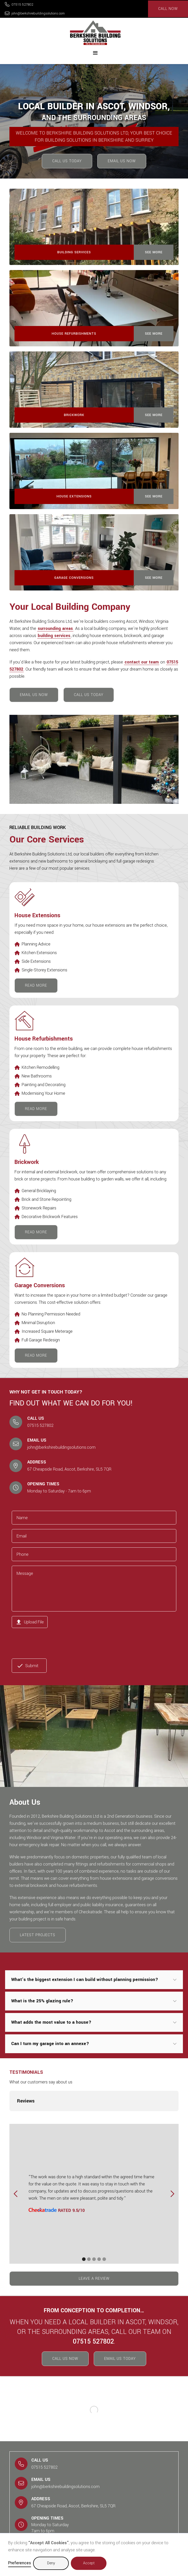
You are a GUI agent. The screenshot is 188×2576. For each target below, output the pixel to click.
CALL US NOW (65, 2358)
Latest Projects (37, 1935)
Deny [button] (51, 2563)
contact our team (142, 662)
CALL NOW (168, 8)
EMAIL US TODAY (120, 2358)
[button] (95, 53)
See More (154, 252)
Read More (36, 985)
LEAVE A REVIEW (94, 2278)
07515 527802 (22, 4)
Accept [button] (89, 2563)
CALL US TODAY (67, 161)
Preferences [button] (19, 2563)
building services (54, 636)
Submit (27, 1665)
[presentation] (50, 1644)
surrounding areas (55, 628)
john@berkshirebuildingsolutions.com (38, 13)
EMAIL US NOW (122, 161)
